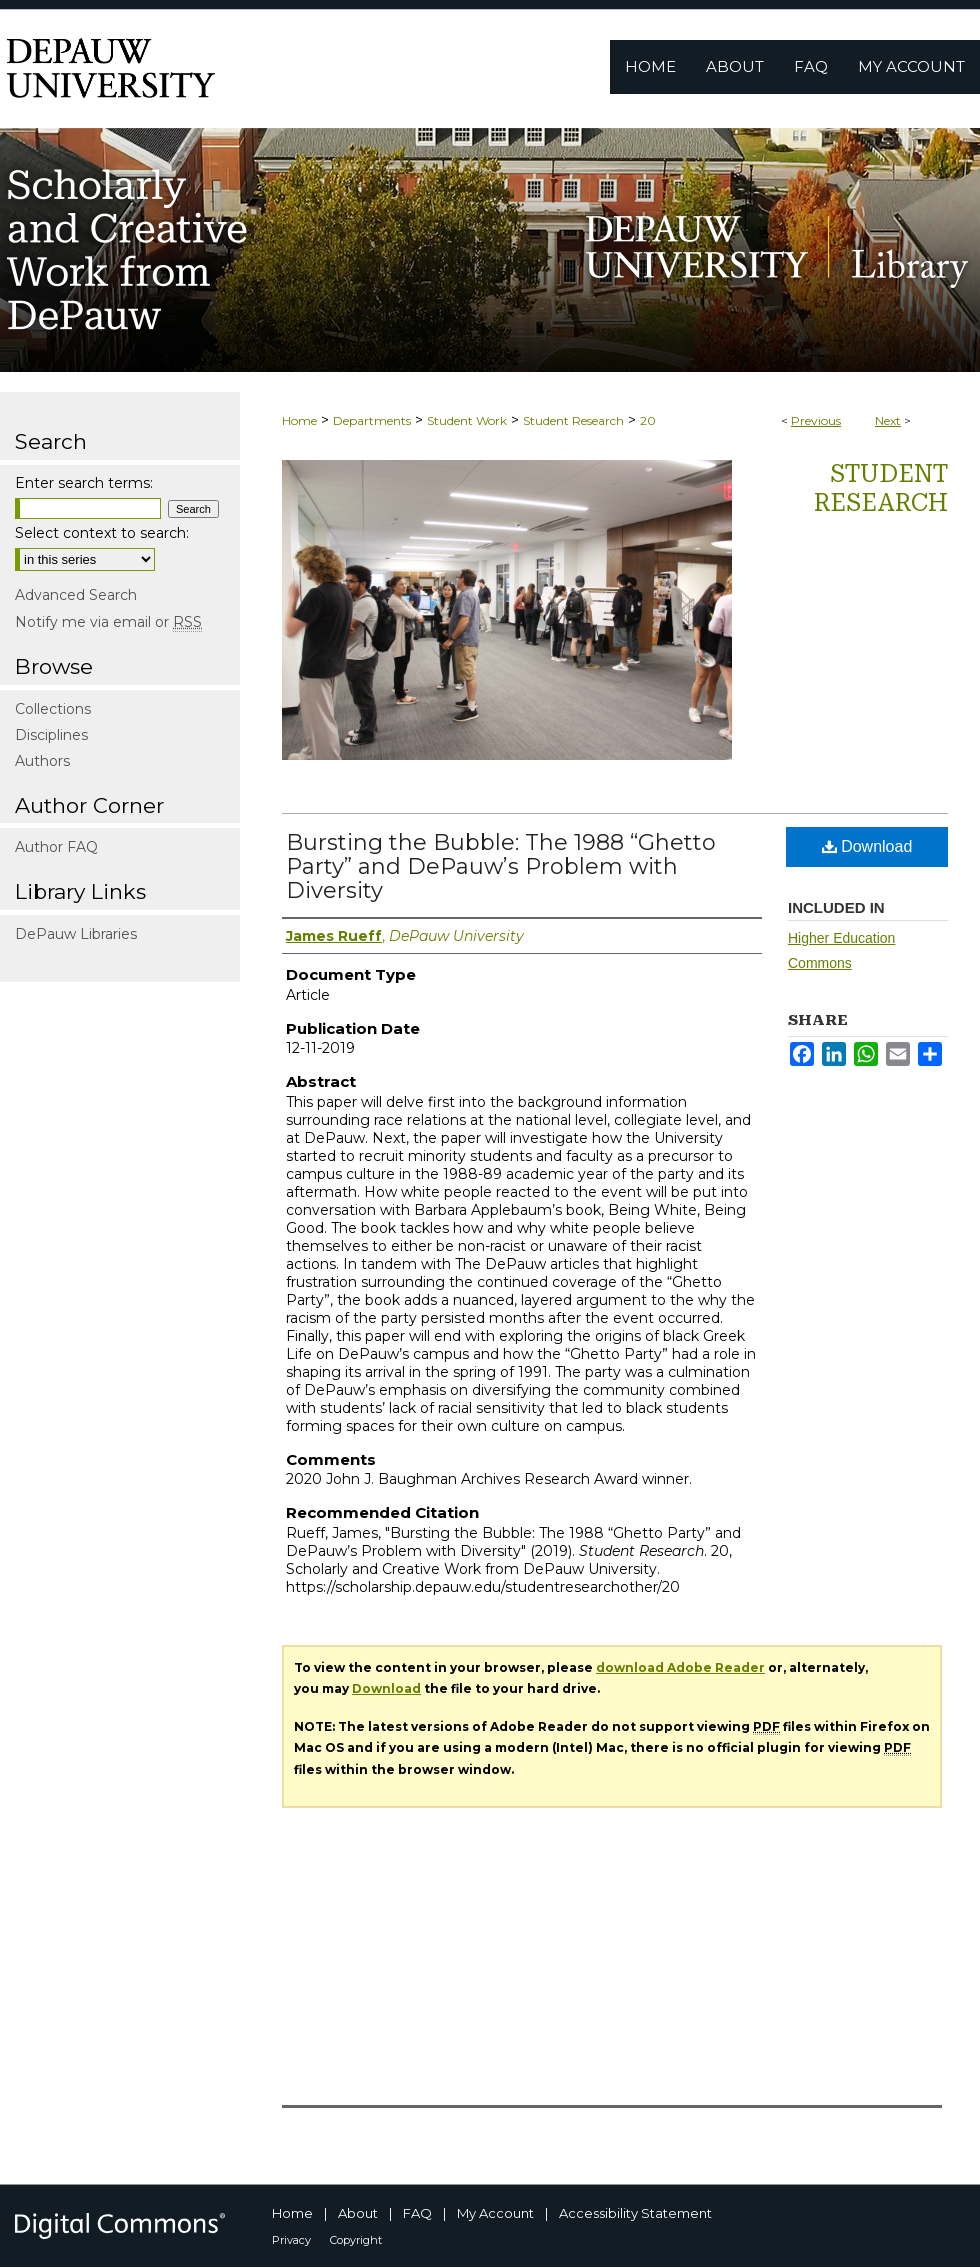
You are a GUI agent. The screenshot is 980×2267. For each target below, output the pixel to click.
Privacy (291, 2240)
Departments (372, 420)
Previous (816, 420)
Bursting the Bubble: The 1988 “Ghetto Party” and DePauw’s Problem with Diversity (501, 866)
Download (867, 846)
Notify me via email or (108, 622)
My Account (495, 2213)
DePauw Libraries (76, 934)
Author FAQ (56, 847)
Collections (53, 709)
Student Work (467, 420)
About (358, 2213)
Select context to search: (102, 533)
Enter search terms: (84, 483)
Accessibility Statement (635, 2213)
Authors (42, 761)
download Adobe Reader (680, 1667)
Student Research (573, 420)
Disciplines (51, 735)
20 (648, 420)
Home (299, 420)
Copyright (356, 2240)
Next (888, 420)
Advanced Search (76, 595)
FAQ (417, 2213)
